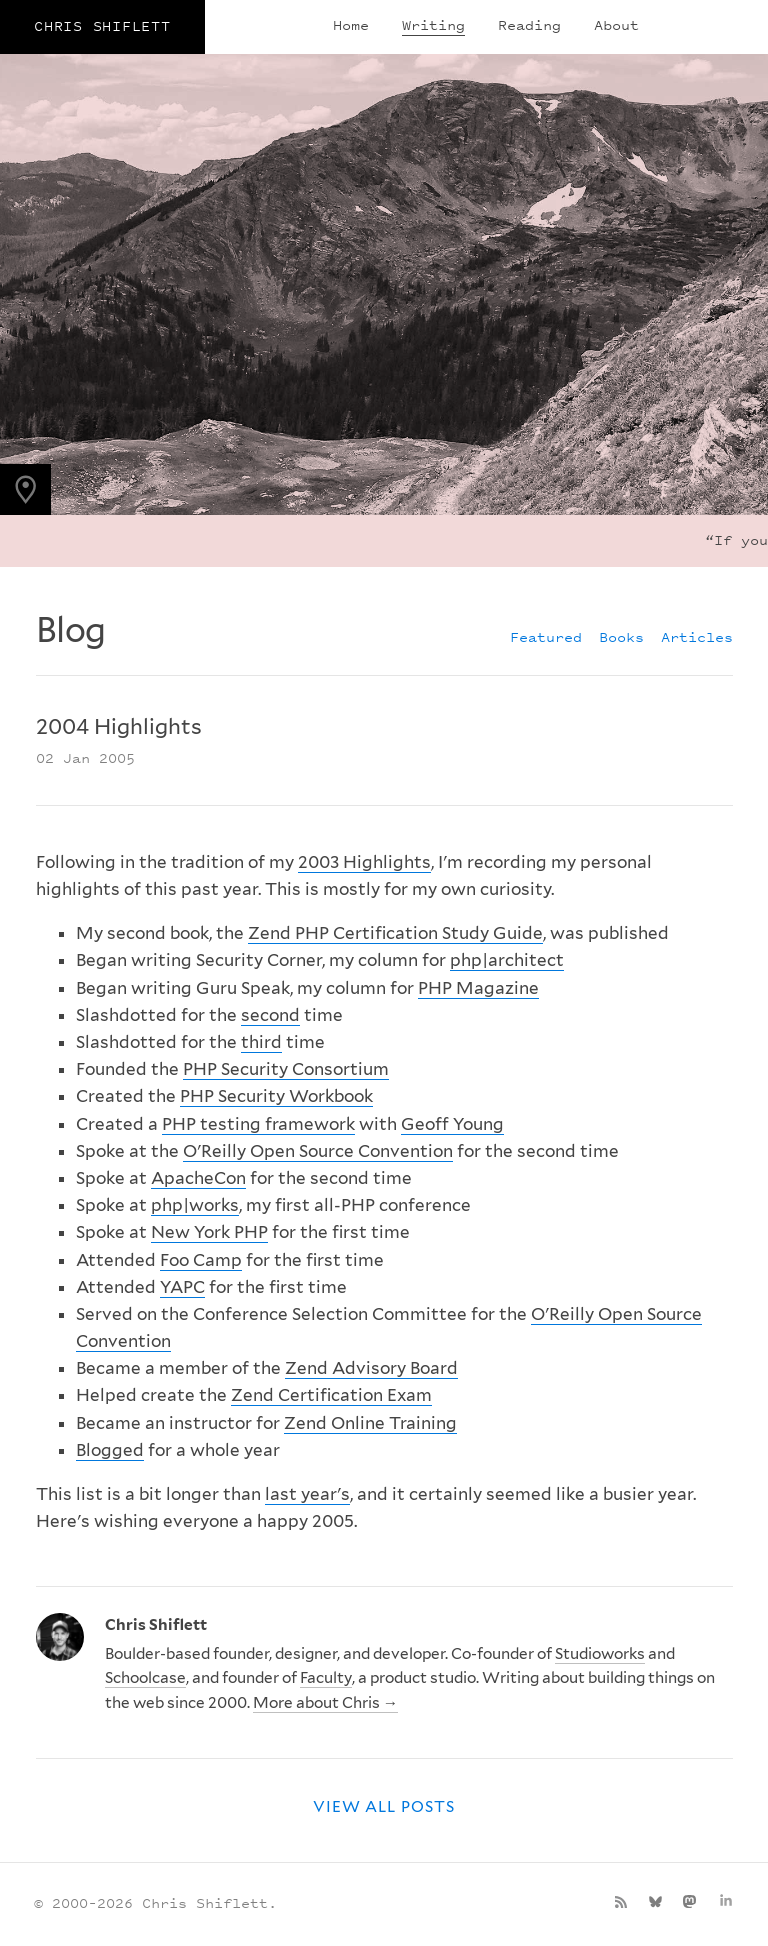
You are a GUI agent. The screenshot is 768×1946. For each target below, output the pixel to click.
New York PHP (209, 1232)
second (270, 1015)
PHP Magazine (478, 988)
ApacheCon (198, 1178)
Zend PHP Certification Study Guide (395, 933)
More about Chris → (325, 1702)
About (616, 24)
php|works (195, 1205)
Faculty (326, 1677)
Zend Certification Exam (331, 1395)
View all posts (384, 1806)
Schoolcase (145, 1677)
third (261, 1042)
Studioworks (600, 1653)
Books (621, 636)
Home (351, 24)
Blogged (110, 1450)
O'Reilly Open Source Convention (318, 1151)
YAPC (182, 1287)
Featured (546, 636)
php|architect (507, 960)
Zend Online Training (370, 1423)
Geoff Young (452, 1124)
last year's (307, 1494)
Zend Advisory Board (371, 1368)
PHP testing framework (258, 1124)
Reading (529, 24)
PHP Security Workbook (276, 1096)
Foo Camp (201, 1260)
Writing (433, 24)
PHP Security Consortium (286, 1069)
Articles (697, 636)
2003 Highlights (364, 862)
